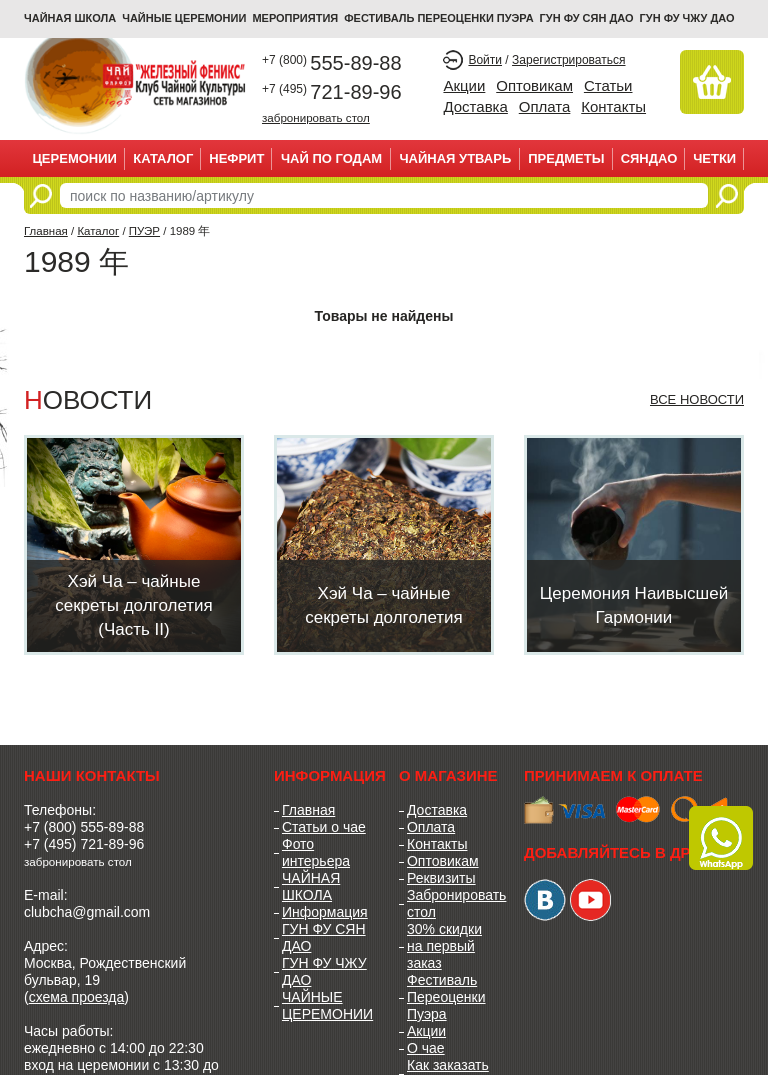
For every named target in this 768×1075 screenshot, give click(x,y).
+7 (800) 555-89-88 (84, 827)
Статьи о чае (324, 827)
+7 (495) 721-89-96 (84, 844)
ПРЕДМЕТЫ (566, 158)
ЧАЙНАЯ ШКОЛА (311, 886)
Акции (464, 85)
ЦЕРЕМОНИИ (74, 158)
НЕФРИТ (236, 158)
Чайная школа (70, 18)
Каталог (163, 158)
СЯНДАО (649, 158)
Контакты (613, 106)
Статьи (608, 85)
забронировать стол (316, 117)
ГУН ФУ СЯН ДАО (587, 18)
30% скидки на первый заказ (444, 946)
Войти (485, 60)
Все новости (697, 399)
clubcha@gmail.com (87, 912)
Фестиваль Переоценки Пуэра (446, 997)
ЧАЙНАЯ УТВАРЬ (455, 158)
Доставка (475, 106)
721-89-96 (332, 92)
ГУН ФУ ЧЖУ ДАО (687, 18)
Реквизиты (441, 878)
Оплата (545, 106)
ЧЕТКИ (714, 158)
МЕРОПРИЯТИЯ (295, 18)
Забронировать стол (450, 903)
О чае (426, 1048)
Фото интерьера (316, 852)
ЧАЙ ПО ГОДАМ (331, 158)
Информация (325, 912)
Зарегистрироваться (568, 60)
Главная (46, 231)
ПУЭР (144, 231)
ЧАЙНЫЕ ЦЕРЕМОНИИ (184, 18)
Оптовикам (534, 85)
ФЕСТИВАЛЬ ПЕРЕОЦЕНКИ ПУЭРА (438, 18)
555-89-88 (332, 63)
